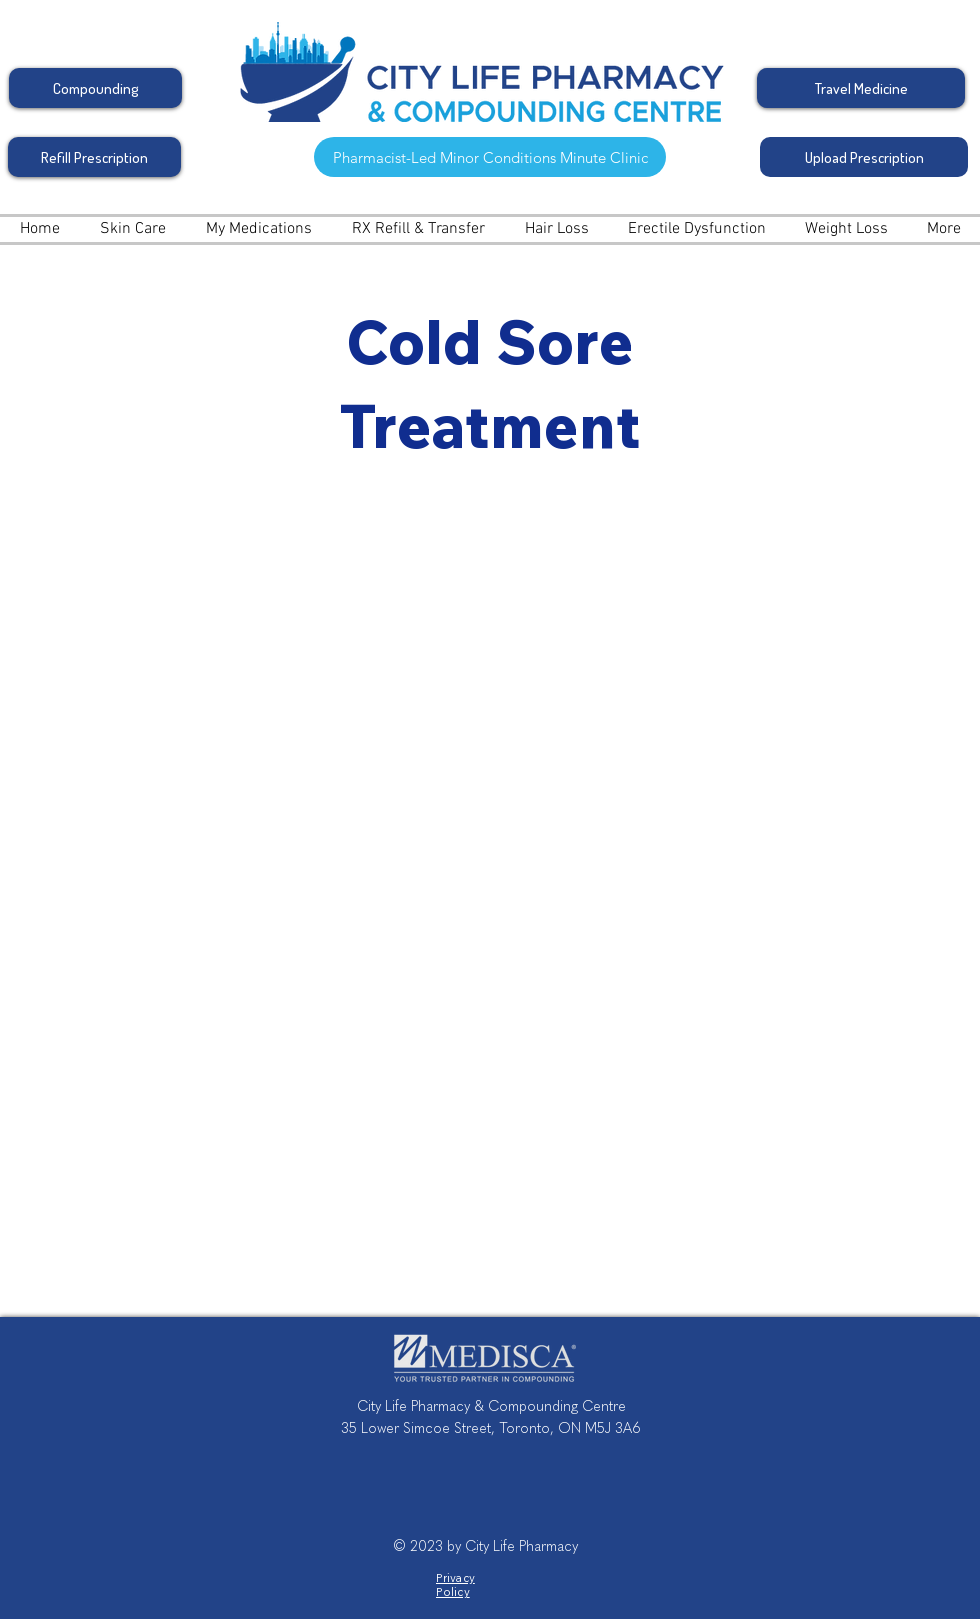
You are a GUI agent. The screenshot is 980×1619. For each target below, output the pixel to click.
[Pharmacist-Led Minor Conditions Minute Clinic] (490, 157)
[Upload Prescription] (864, 157)
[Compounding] (95, 88)
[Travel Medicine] (861, 88)
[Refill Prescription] (94, 157)
